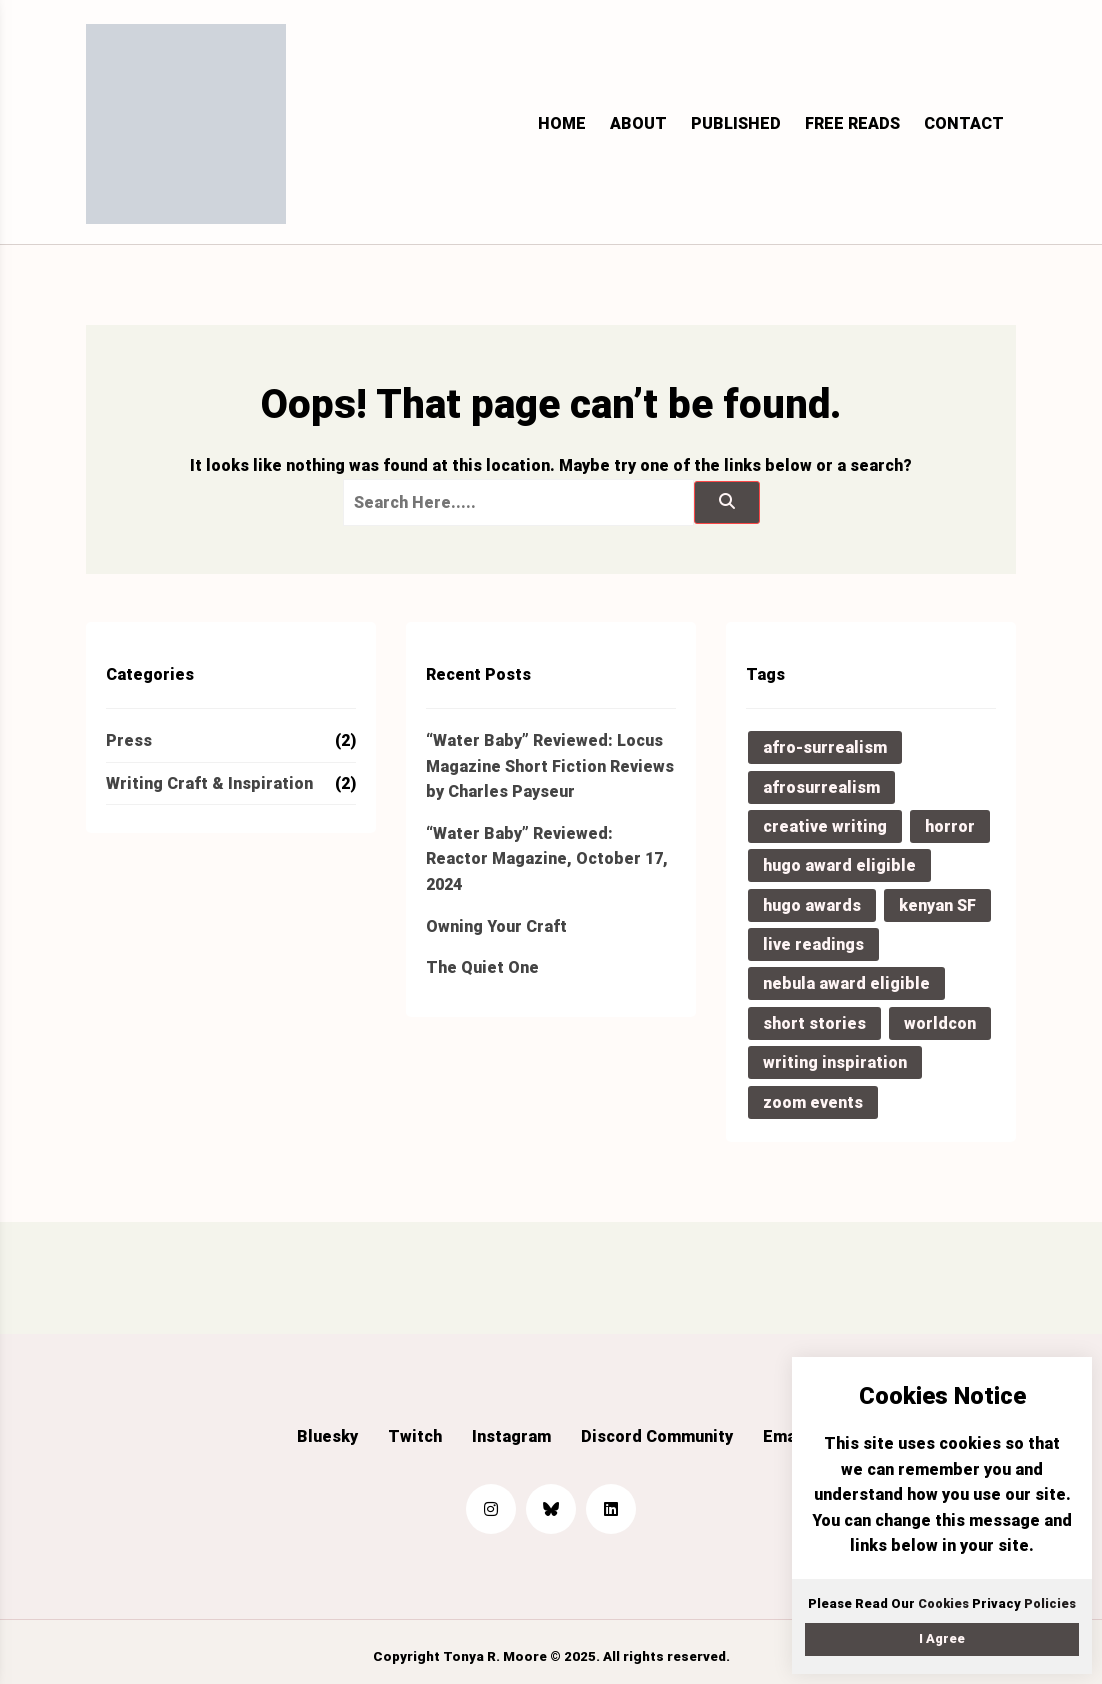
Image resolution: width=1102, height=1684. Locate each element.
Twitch (415, 1436)
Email (784, 1436)
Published (736, 123)
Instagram (511, 1436)
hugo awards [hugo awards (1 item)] (812, 905)
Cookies (943, 1603)
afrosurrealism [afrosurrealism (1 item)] (821, 787)
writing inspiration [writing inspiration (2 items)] (835, 1062)
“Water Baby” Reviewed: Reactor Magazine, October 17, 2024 (547, 859)
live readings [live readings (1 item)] (813, 944)
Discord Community (657, 1436)
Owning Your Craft (496, 926)
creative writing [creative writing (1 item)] (825, 826)
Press (129, 740)
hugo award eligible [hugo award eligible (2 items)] (839, 865)
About (638, 123)
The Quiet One (482, 967)
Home (562, 123)
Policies (1050, 1603)
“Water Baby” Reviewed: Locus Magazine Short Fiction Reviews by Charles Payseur (550, 766)
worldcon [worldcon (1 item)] (940, 1023)
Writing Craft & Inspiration (209, 783)
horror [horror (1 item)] (950, 826)
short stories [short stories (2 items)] (814, 1023)
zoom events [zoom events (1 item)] (813, 1102)
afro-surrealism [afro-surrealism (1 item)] (825, 747)
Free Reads (852, 123)
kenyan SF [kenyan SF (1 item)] (937, 905)
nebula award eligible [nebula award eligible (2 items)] (846, 983)
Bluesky (327, 1436)
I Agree (942, 1638)
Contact (964, 123)
